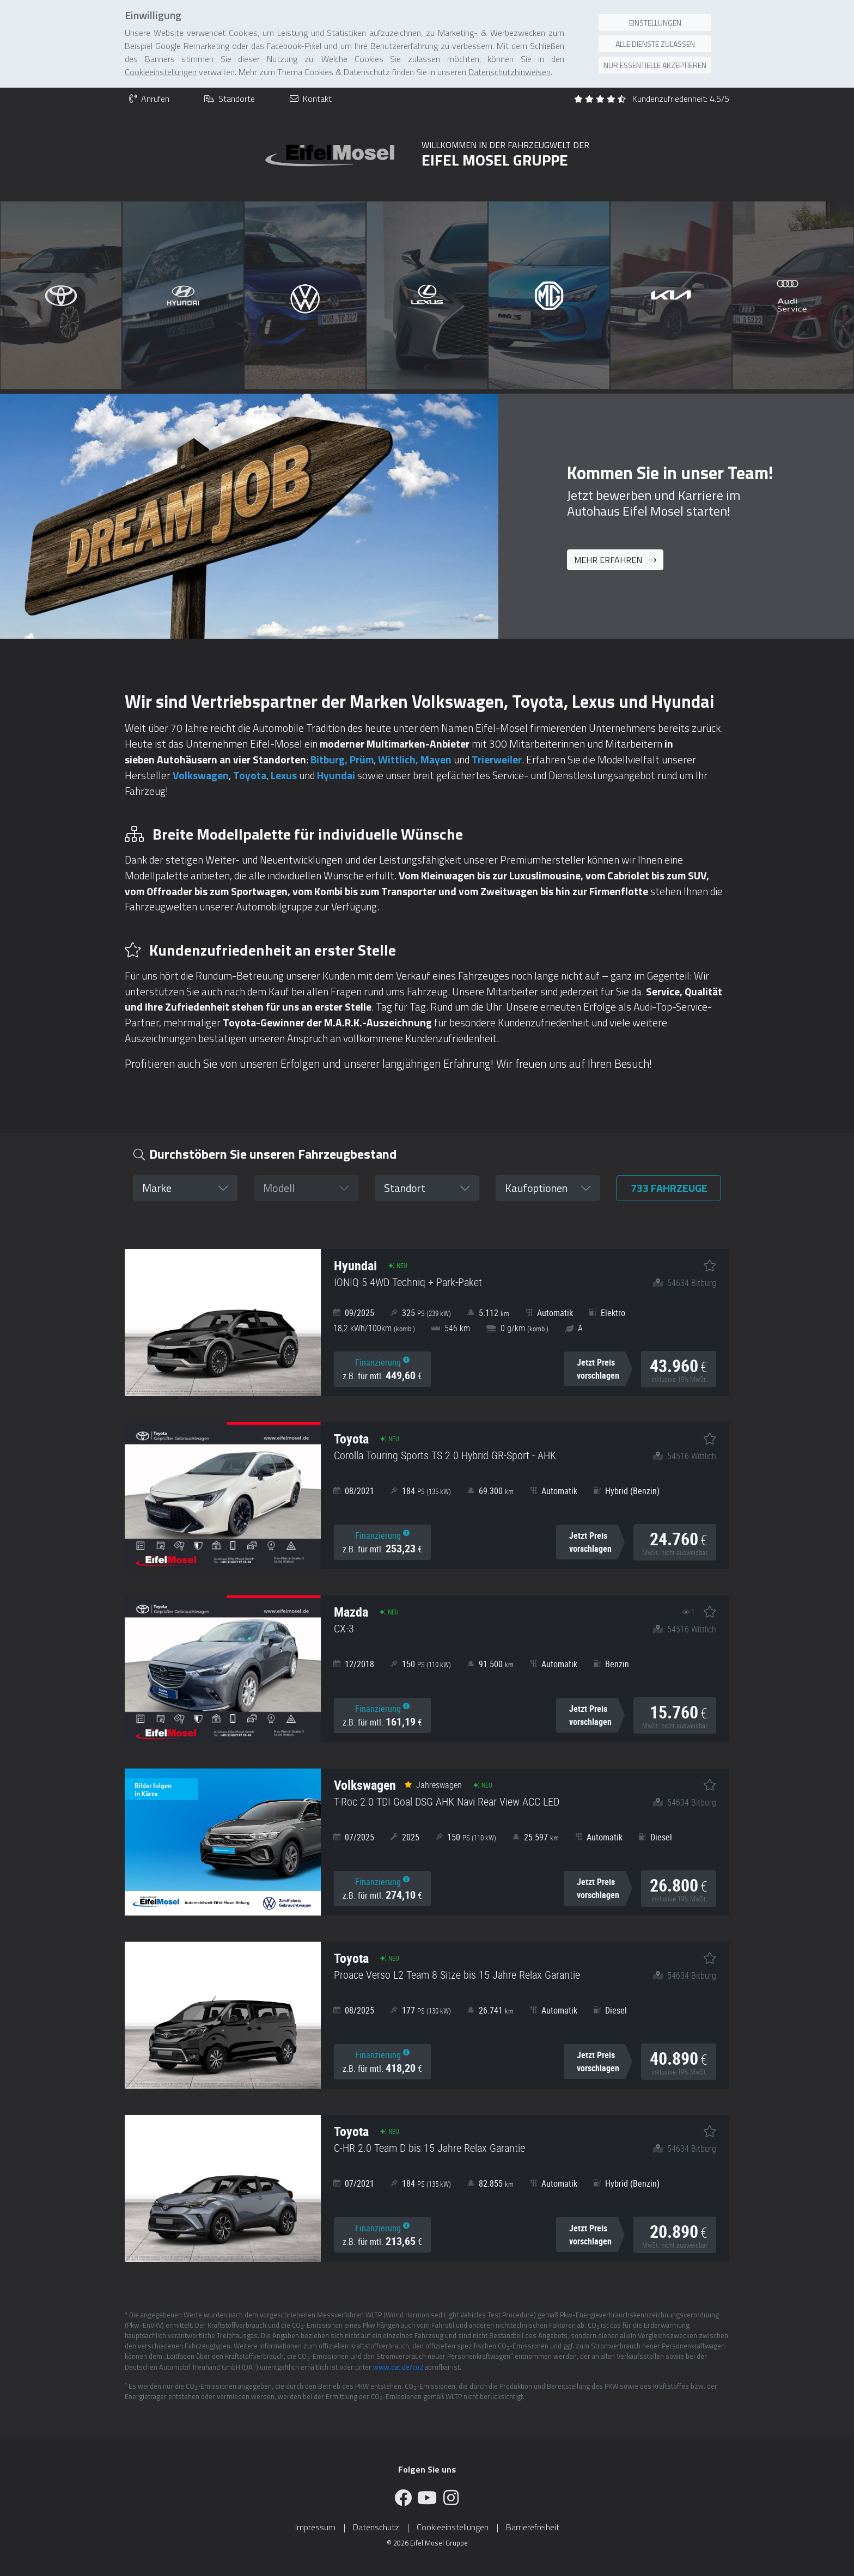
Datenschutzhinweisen (509, 71)
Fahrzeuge (669, 1187)
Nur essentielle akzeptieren (654, 65)
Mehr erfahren (615, 559)
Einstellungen (655, 22)
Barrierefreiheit (532, 2527)
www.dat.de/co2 (398, 2366)
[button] (185, 1188)
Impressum (315, 2527)
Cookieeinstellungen (453, 2527)
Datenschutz (376, 2527)
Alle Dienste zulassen (655, 44)
